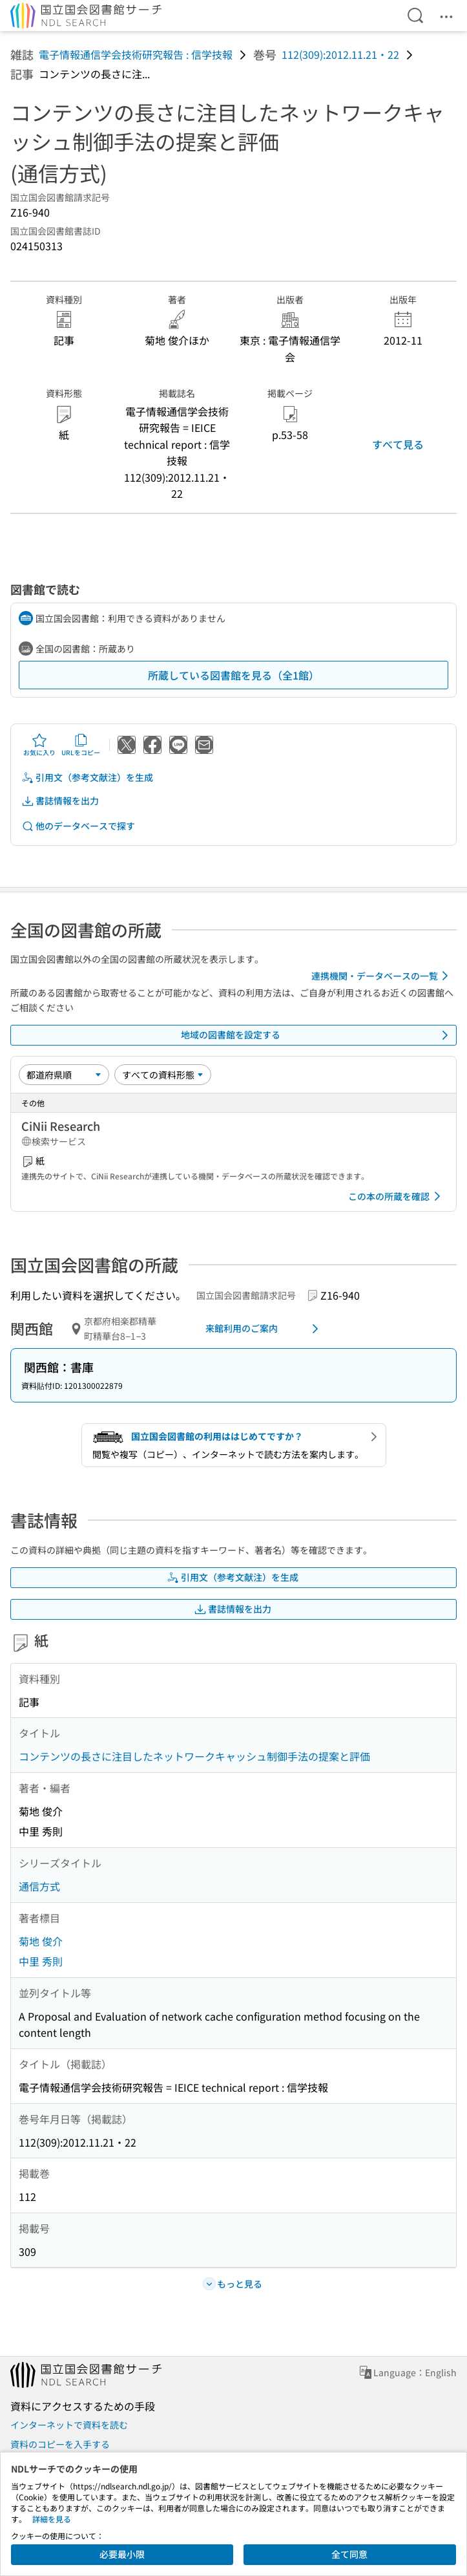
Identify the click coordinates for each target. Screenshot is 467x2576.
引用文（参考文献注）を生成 (87, 777)
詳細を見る (51, 2518)
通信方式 (39, 1886)
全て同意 (349, 2554)
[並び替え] (64, 1074)
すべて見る (398, 444)
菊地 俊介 (41, 1941)
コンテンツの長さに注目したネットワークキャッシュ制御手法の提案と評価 (194, 1756)
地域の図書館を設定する (317, 1035)
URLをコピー (80, 745)
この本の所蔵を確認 (396, 1196)
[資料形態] (162, 1074)
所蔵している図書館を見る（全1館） (233, 675)
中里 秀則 (41, 1961)
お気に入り (39, 745)
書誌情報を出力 (60, 801)
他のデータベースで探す (78, 826)
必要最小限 (122, 2554)
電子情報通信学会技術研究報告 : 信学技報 (136, 54)
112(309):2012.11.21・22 (340, 54)
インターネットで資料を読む (69, 2424)
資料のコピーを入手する (60, 2444)
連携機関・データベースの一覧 (382, 975)
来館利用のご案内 (264, 1328)
